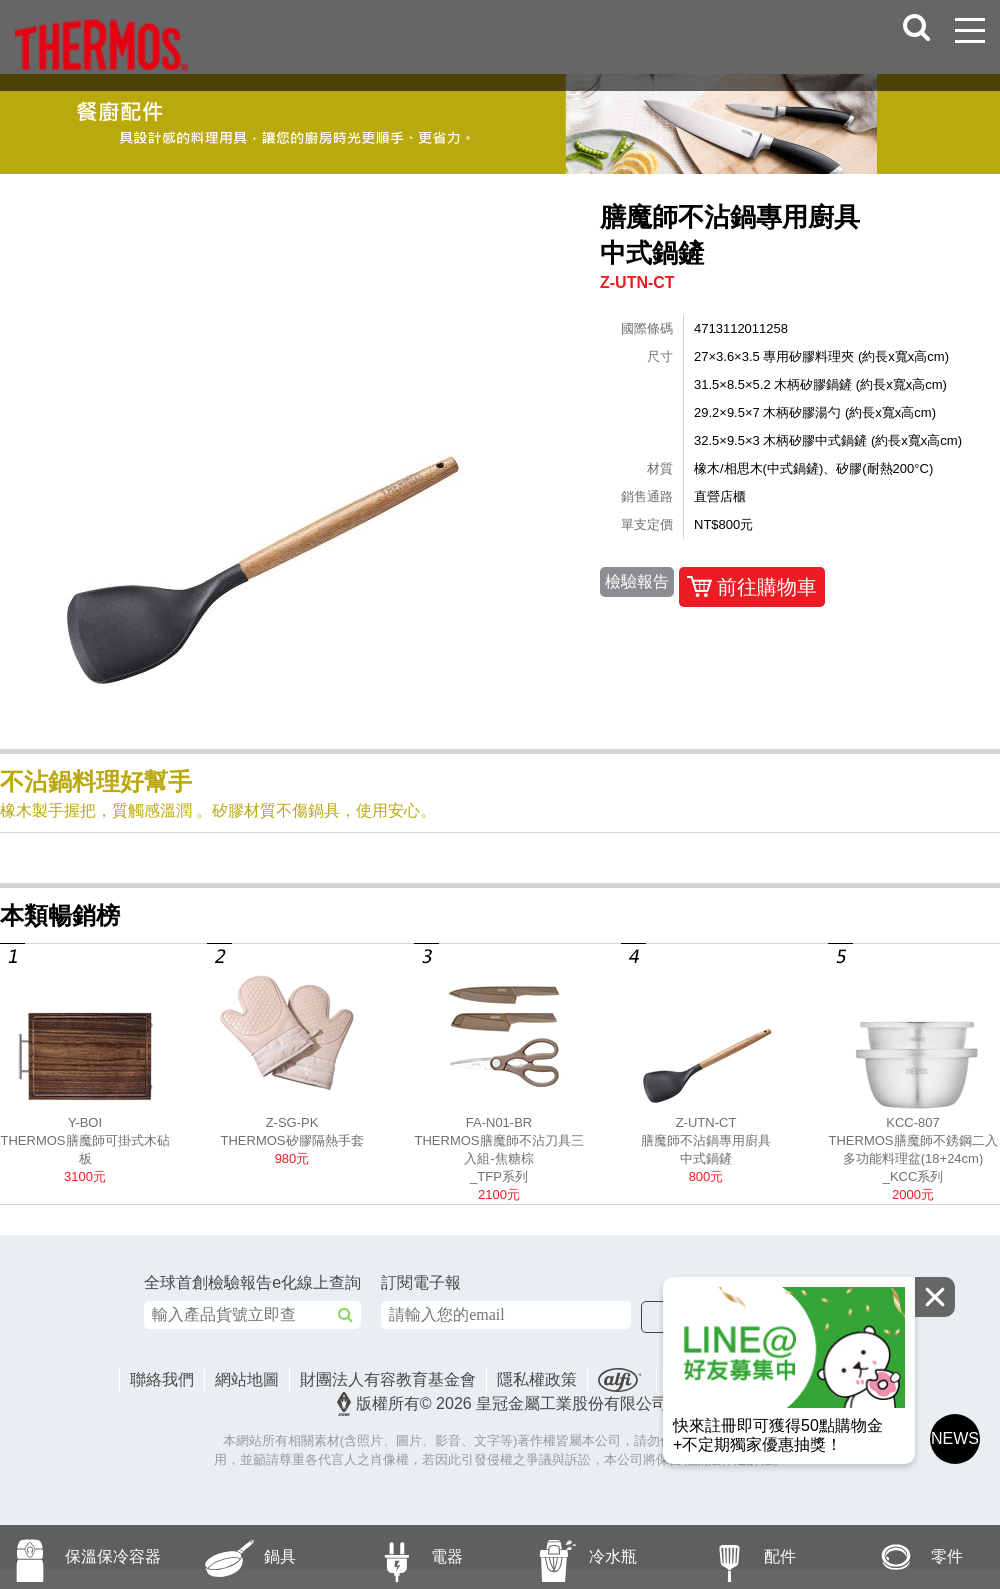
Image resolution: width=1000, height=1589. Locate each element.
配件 (731, 1557)
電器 (397, 1557)
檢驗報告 (637, 581)
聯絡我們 (162, 1379)
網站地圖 (247, 1379)
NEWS (955, 1438)
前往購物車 (752, 587)
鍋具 (231, 1557)
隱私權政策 (537, 1379)
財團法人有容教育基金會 (388, 1379)
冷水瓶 (568, 1557)
